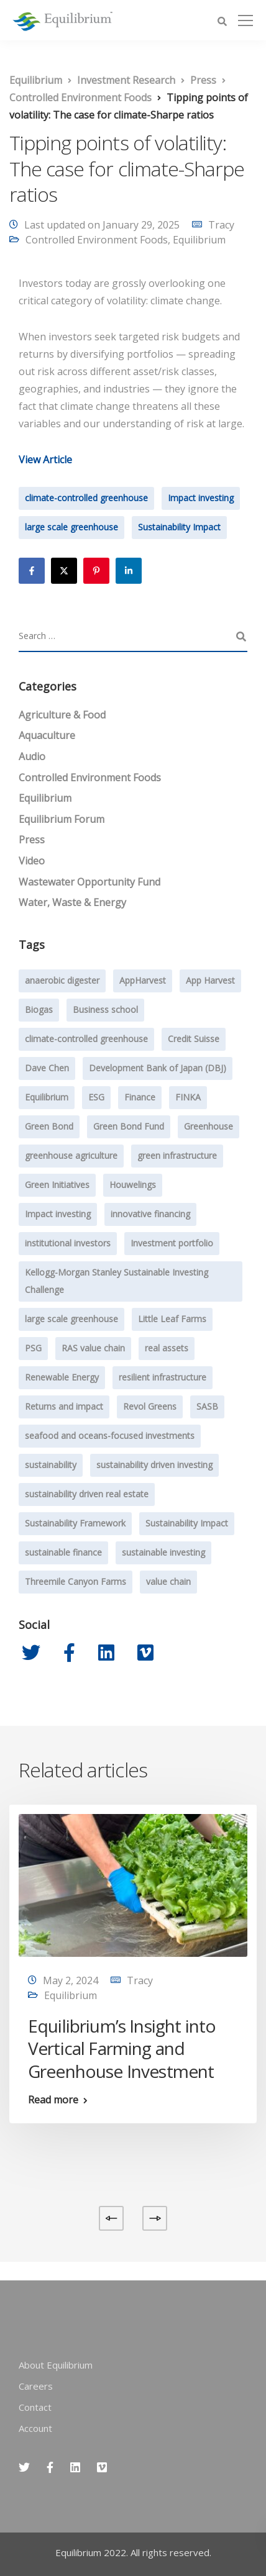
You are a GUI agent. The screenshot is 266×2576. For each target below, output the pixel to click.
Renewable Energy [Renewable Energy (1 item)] (62, 1377)
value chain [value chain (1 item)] (168, 1581)
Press (32, 839)
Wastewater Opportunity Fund (89, 882)
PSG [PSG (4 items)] (33, 1348)
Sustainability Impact (179, 527)
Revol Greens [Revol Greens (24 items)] (150, 1406)
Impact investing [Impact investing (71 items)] (58, 1214)
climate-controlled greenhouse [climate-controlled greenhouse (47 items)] (86, 1039)
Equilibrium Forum (61, 819)
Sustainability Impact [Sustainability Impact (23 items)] (186, 1523)
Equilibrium (199, 240)
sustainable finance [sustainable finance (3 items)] (63, 1552)
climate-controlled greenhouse (86, 498)
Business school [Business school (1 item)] (105, 1009)
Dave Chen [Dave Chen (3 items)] (47, 1068)
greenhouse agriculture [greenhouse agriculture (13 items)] (71, 1155)
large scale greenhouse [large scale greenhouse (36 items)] (71, 1319)
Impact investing (201, 498)
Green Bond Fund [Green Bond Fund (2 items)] (128, 1126)
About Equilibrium (56, 2365)
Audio (32, 756)
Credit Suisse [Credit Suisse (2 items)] (193, 1039)
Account (35, 2428)
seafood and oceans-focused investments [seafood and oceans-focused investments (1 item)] (110, 1435)
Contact (35, 2407)
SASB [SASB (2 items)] (207, 1406)
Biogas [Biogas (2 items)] (39, 1009)
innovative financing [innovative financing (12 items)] (150, 1214)
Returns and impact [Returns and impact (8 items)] (64, 1406)
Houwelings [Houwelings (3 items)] (132, 1184)
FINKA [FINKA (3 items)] (188, 1097)
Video (32, 861)
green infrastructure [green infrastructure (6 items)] (177, 1155)
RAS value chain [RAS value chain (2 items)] (93, 1348)
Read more (53, 2100)
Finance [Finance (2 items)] (139, 1097)
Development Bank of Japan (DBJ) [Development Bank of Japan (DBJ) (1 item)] (157, 1068)
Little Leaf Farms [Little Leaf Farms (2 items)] (172, 1319)
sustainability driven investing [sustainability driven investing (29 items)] (154, 1465)
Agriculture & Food (62, 715)
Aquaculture (47, 735)
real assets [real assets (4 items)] (166, 1348)
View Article (45, 459)
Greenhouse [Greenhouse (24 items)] (208, 1126)
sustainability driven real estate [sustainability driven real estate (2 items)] (87, 1494)
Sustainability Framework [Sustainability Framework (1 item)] (75, 1523)
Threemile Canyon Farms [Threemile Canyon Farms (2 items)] (75, 1581)
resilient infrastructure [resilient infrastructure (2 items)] (162, 1377)
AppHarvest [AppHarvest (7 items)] (142, 980)
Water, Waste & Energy (72, 902)
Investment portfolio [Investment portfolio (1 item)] (172, 1243)
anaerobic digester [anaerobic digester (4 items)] (62, 980)
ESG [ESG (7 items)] (96, 1097)
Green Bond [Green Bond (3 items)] (49, 1126)
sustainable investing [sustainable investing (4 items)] (163, 1552)
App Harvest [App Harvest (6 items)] (210, 980)
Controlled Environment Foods (96, 240)
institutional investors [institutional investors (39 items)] (68, 1243)
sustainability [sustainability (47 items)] (50, 1465)
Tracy (221, 225)
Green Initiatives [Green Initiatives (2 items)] (57, 1184)
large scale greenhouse (71, 527)
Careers (36, 2386)
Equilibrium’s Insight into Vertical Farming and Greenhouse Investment (122, 2048)
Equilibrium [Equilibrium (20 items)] (46, 1097)
